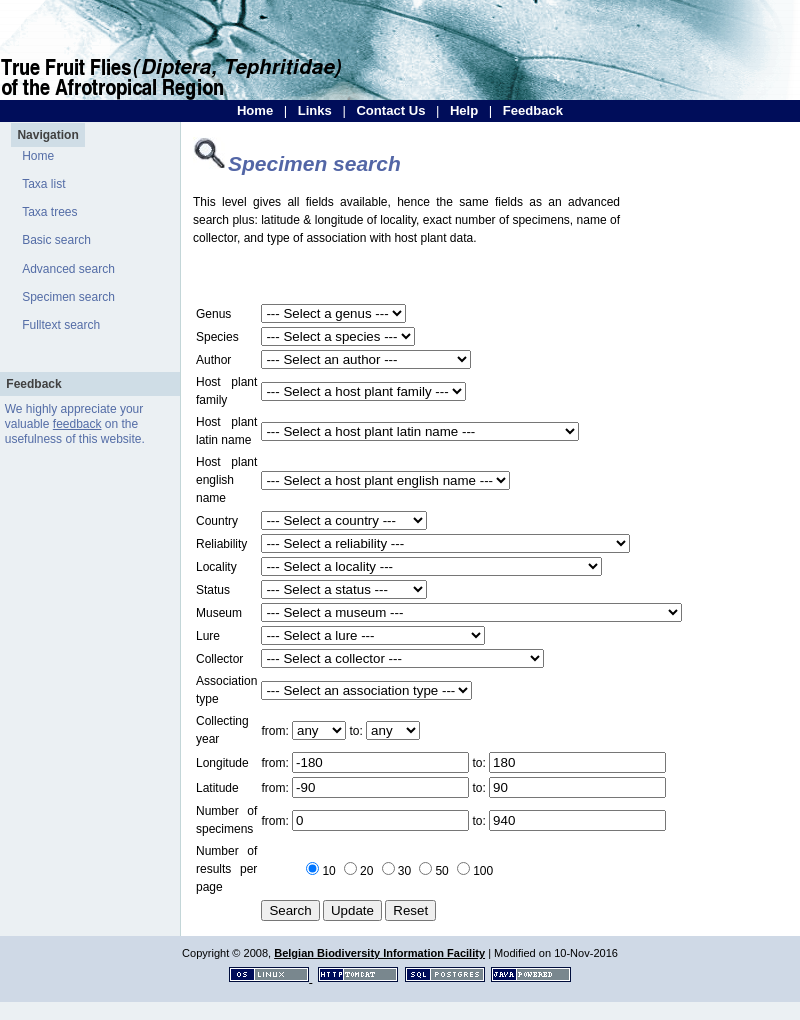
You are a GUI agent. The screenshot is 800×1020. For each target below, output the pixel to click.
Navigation (47, 135)
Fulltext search (61, 325)
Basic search (56, 240)
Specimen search (68, 297)
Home (255, 110)
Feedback (533, 110)
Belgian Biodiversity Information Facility (379, 953)
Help (464, 110)
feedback (77, 424)
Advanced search (68, 269)
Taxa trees (49, 212)
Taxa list (43, 184)
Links (315, 110)
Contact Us (390, 110)
